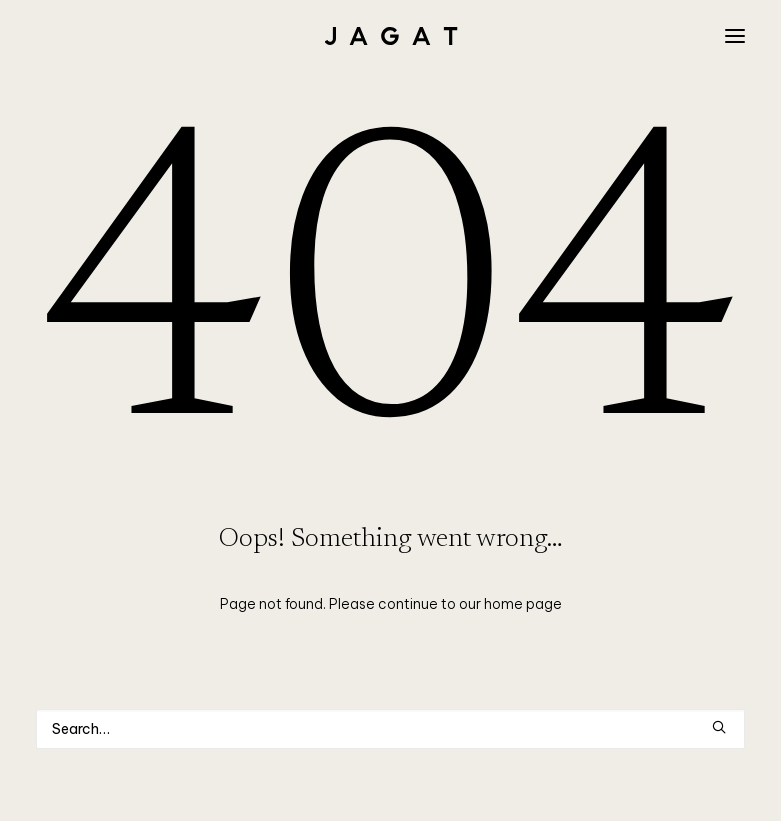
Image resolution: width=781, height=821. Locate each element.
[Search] (390, 729)
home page (523, 604)
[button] (735, 36)
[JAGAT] (390, 36)
